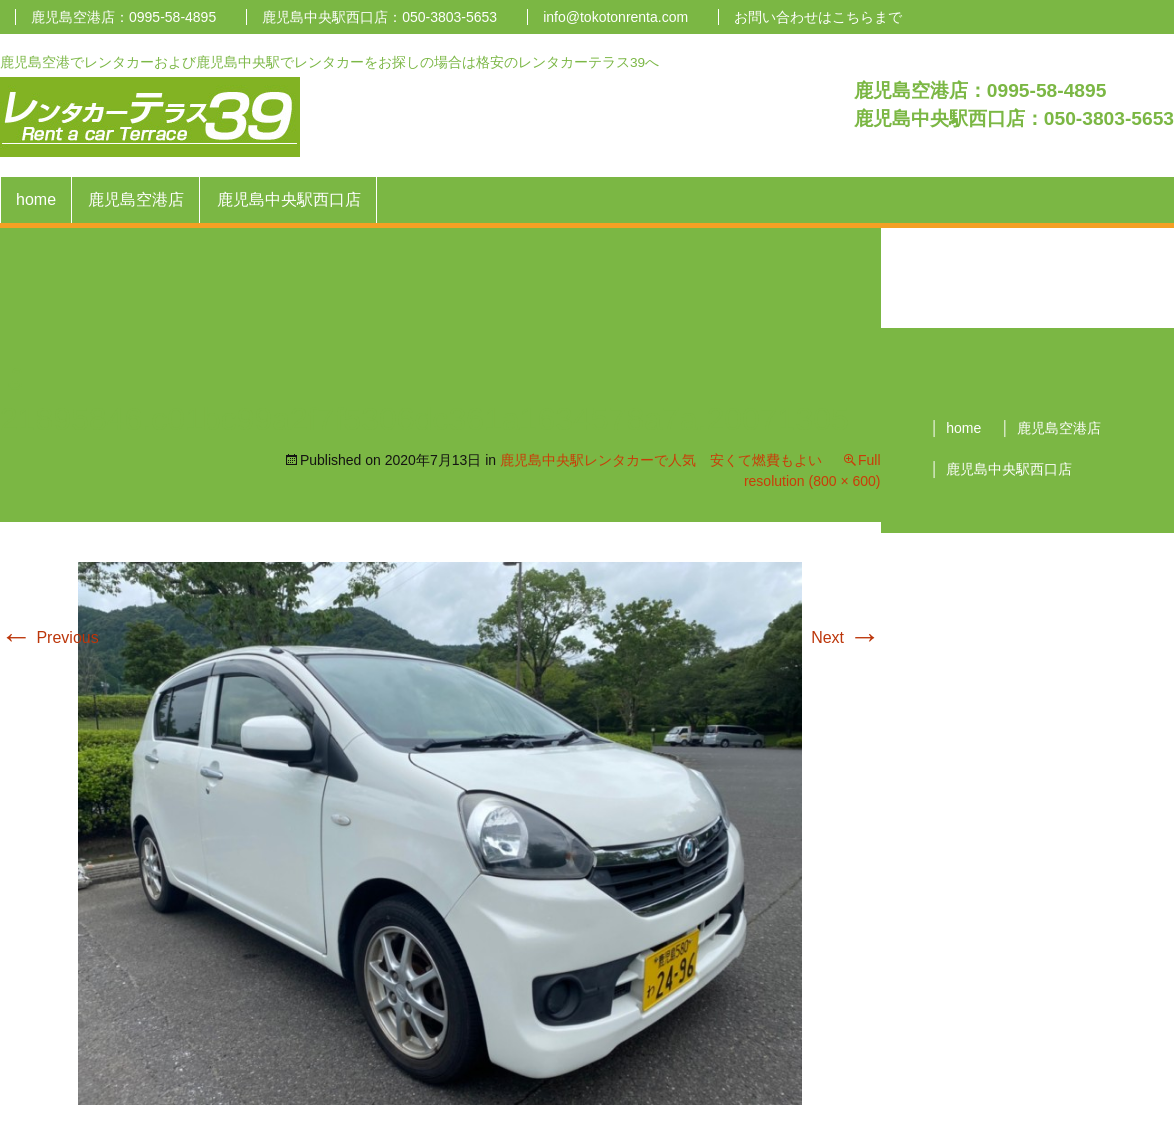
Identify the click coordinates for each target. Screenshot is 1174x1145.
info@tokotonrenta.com (615, 17)
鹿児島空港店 (136, 199)
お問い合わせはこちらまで (818, 17)
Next (845, 637)
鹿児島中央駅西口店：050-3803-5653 (379, 17)
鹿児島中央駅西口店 (289, 199)
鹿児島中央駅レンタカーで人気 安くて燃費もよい (661, 460)
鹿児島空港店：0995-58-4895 (123, 17)
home (36, 199)
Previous (49, 637)
